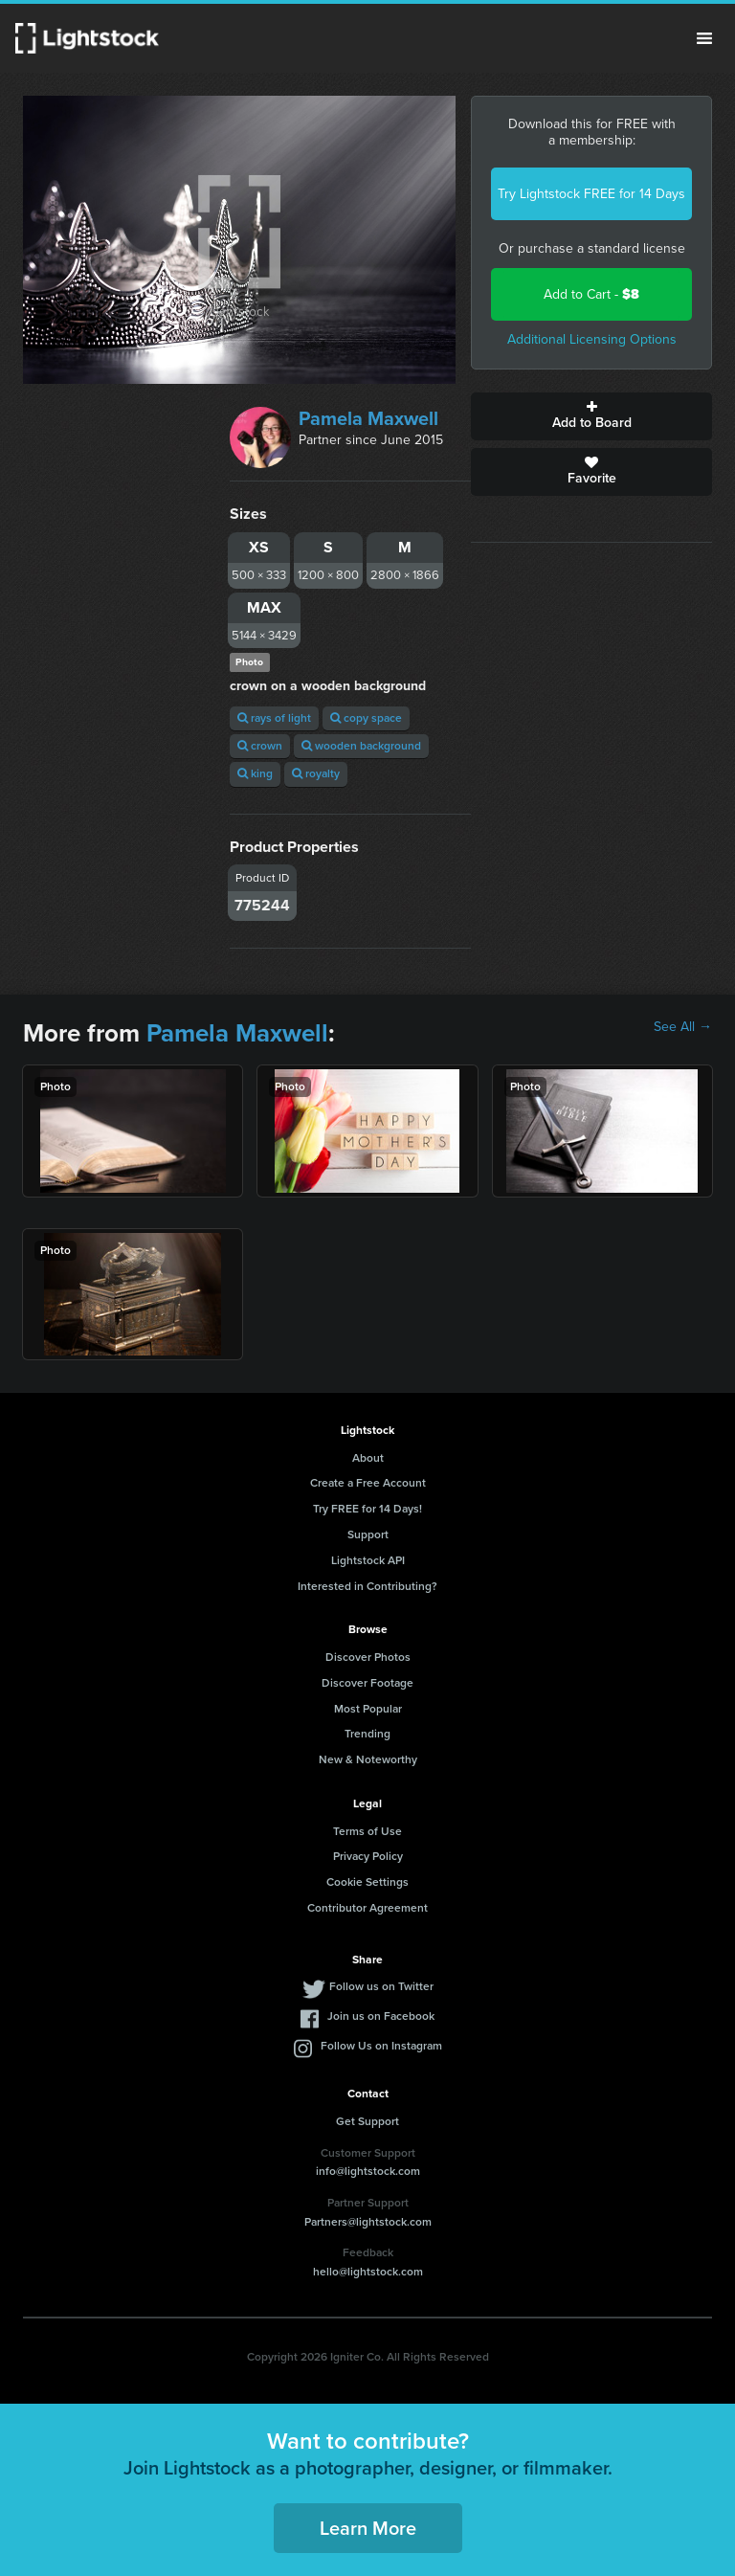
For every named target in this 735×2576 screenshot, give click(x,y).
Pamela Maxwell (368, 418)
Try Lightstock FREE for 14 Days (591, 194)
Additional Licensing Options (592, 339)
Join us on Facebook (380, 2016)
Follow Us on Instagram (381, 2045)
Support (368, 1534)
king (255, 773)
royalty (316, 773)
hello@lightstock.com (368, 2271)
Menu (704, 38)
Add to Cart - (591, 294)
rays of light (274, 718)
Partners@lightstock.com (368, 2221)
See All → (683, 1027)
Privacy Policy (368, 1856)
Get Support (367, 2121)
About (368, 1458)
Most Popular (368, 1708)
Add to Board (591, 416)
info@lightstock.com (368, 2171)
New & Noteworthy (368, 1759)
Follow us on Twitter (381, 1986)
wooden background (361, 745)
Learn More (368, 2528)
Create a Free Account (368, 1482)
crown (259, 745)
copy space (366, 718)
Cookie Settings (367, 1882)
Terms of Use (367, 1831)
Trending (367, 1733)
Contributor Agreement (367, 1907)
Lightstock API (368, 1560)
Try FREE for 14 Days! (367, 1508)
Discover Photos (368, 1657)
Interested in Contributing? (367, 1586)
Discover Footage (367, 1682)
